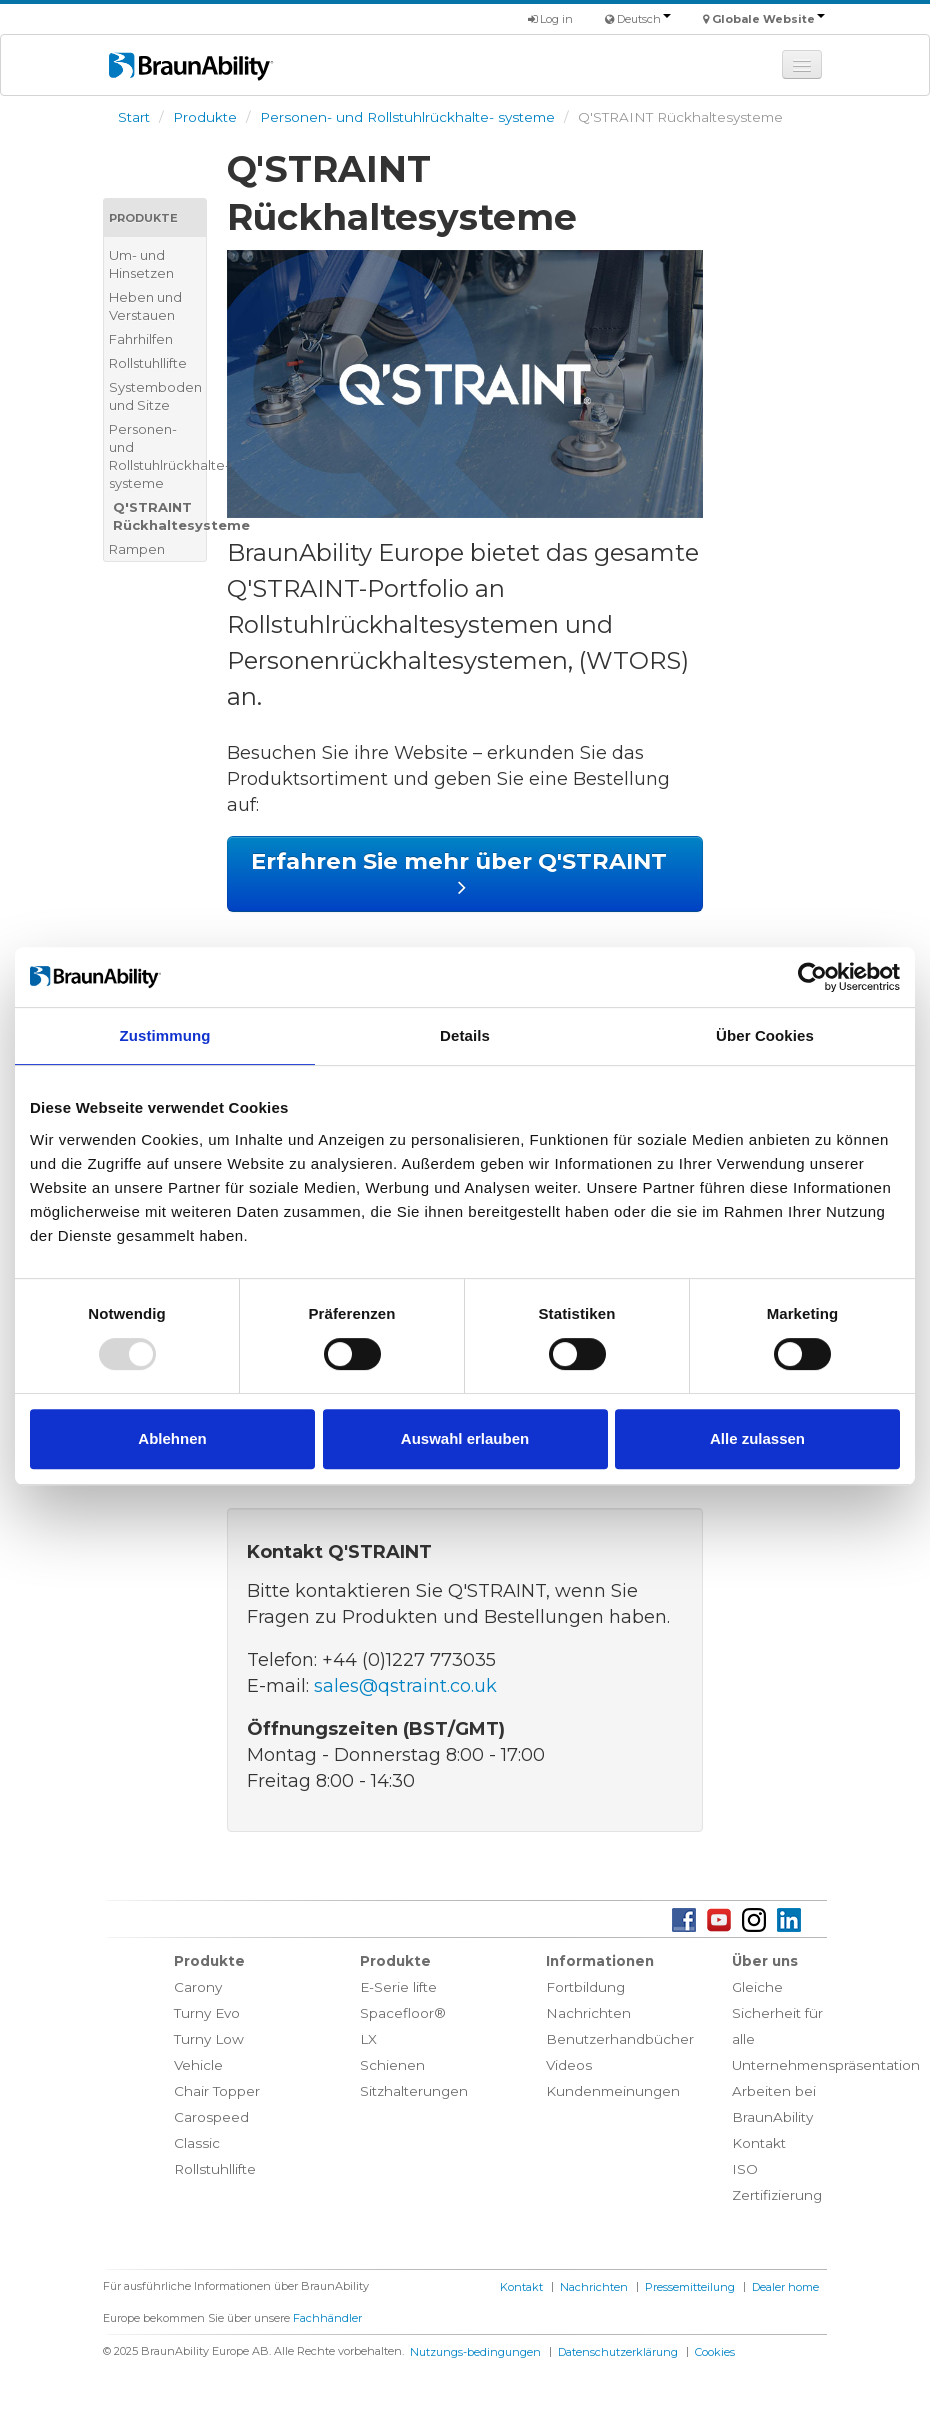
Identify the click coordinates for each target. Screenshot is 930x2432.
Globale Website (768, 19)
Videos (569, 2065)
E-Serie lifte (398, 1987)
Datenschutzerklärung (618, 2352)
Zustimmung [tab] (165, 1035)
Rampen (137, 549)
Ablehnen (172, 1438)
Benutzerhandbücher (620, 2039)
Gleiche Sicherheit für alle (777, 2013)
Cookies (715, 2352)
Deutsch (644, 19)
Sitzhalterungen (414, 2091)
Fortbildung (585, 1987)
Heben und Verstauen (145, 306)
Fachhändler (327, 2318)
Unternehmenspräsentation (826, 2065)
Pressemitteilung (690, 2287)
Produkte (205, 117)
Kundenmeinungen (613, 2091)
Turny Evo (207, 2013)
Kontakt (759, 2143)
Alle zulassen (757, 1438)
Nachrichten (588, 2013)
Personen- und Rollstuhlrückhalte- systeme (407, 117)
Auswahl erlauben (465, 1438)
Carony (198, 1987)
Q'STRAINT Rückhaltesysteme (159, 516)
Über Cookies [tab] (765, 1035)
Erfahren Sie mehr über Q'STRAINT (465, 873)
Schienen (392, 2065)
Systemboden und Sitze (155, 396)
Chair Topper (217, 2091)
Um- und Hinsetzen (141, 264)
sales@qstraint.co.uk (405, 1686)
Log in (550, 19)
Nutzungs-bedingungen (475, 2352)
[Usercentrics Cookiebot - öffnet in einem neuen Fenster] (812, 977)
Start (134, 117)
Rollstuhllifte (148, 363)
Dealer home (785, 2287)
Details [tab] (465, 1035)
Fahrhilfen (141, 339)
